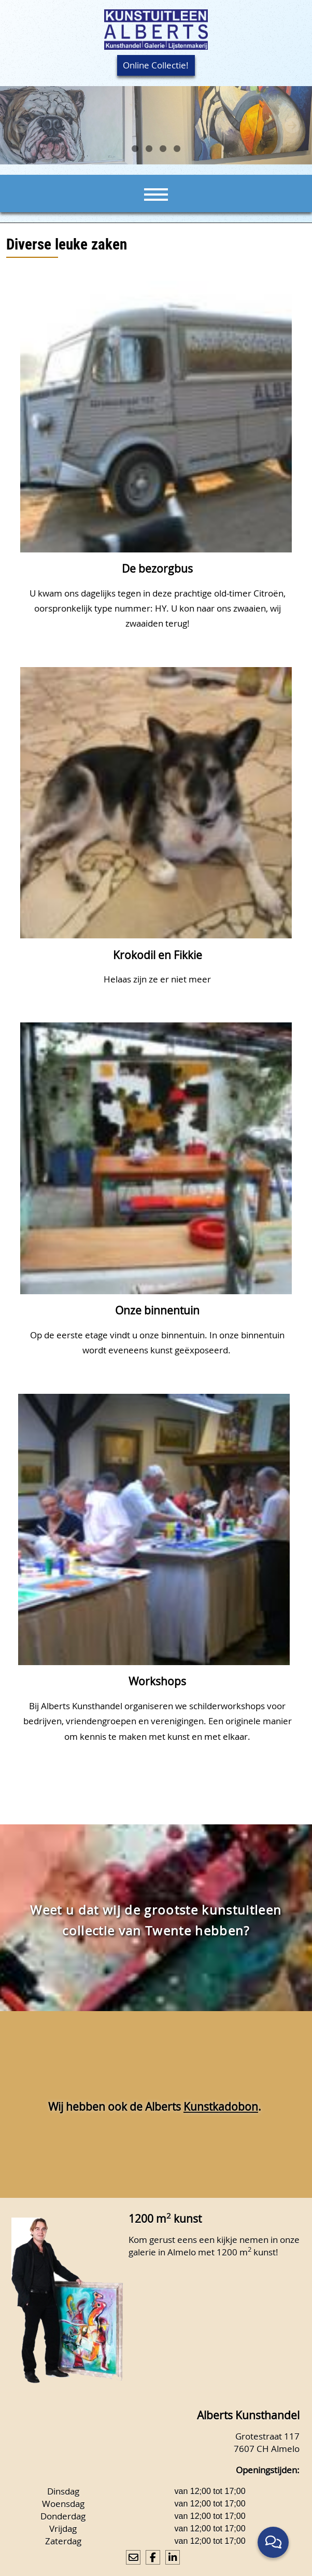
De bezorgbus (157, 568)
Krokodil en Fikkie (157, 955)
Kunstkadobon (220, 2106)
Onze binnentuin (157, 1310)
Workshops (157, 1681)
